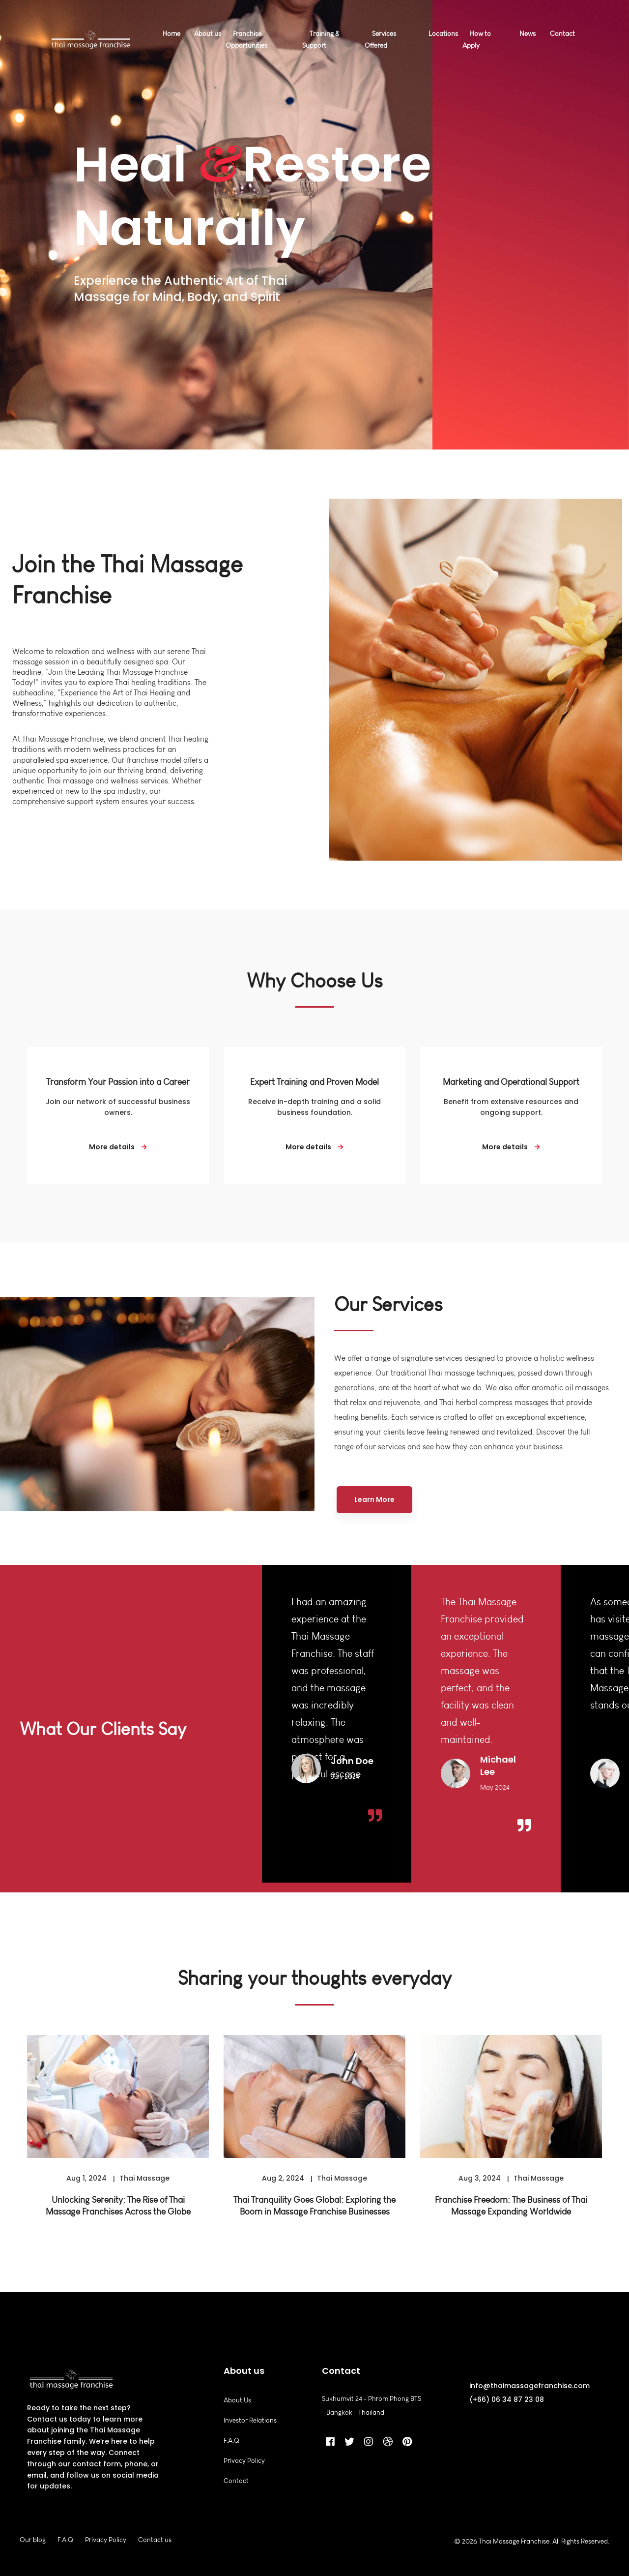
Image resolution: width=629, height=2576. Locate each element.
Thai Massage (144, 2189)
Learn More (374, 1499)
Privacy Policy (244, 2460)
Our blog (33, 2540)
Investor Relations (250, 2420)
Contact (236, 2481)
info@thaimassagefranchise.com (529, 2385)
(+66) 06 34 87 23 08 (506, 2399)
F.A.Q (231, 2440)
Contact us (155, 2540)
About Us (237, 2400)
